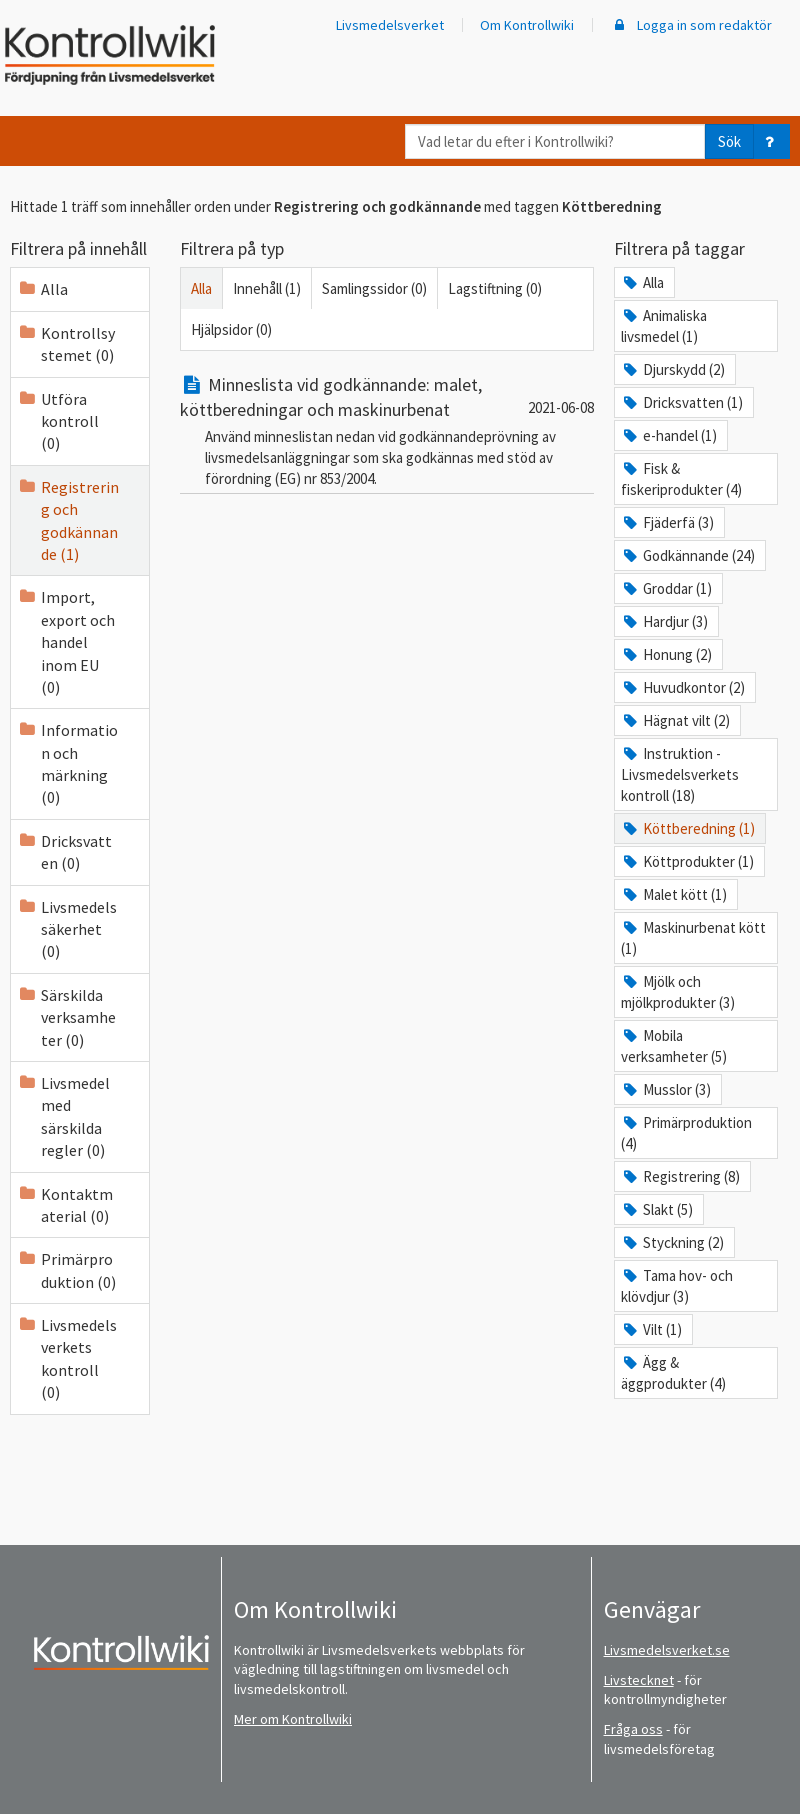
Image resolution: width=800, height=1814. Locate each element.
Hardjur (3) (664, 621)
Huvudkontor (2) (683, 687)
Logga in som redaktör (691, 25)
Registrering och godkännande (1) (68, 520)
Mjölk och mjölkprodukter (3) (678, 992)
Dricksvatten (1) (682, 402)
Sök (729, 141)
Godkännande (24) (688, 555)
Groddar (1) (666, 588)
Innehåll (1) (267, 288)
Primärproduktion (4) (686, 1133)
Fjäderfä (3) (667, 522)
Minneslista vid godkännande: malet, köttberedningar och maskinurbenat (331, 397)
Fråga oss (633, 1729)
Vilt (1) (651, 1329)
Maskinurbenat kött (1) (693, 938)
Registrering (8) (680, 1176)
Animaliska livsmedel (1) (664, 326)
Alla (42, 289)
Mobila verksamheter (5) (674, 1046)
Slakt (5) (657, 1209)
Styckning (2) (672, 1242)
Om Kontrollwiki (527, 25)
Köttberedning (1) (688, 828)
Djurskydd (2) (673, 369)
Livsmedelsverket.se (667, 1650)
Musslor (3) (666, 1089)
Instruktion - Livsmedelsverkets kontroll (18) (680, 774)
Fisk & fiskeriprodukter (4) (681, 479)
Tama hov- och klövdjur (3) (677, 1286)
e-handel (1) (669, 435)
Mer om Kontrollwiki (293, 1719)
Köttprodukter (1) (687, 861)
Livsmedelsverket (390, 25)
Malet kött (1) (674, 894)
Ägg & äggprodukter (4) (673, 1373)
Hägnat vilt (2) (675, 720)
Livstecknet (639, 1680)
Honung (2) (666, 654)
